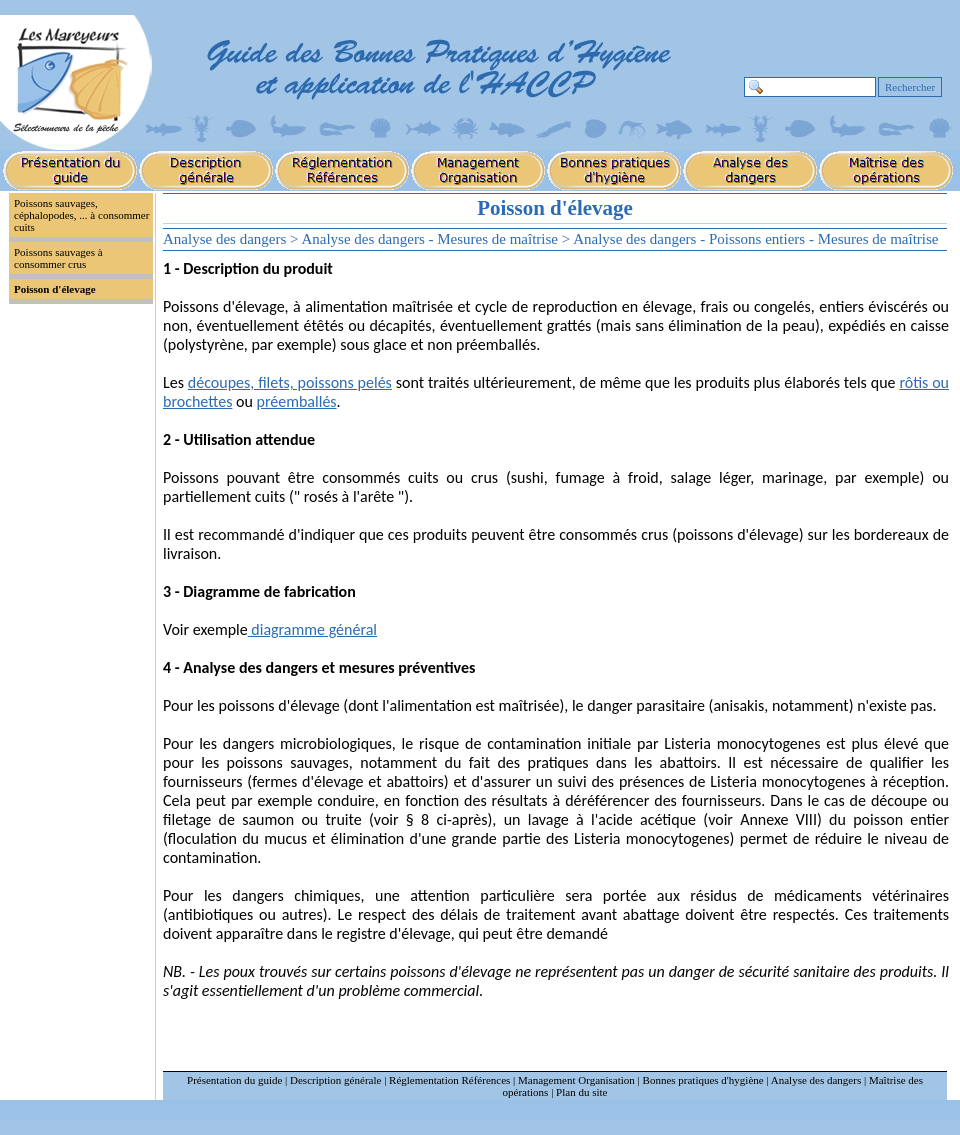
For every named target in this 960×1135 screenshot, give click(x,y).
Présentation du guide (234, 1080)
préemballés (296, 401)
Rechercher (910, 87)
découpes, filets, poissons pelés (290, 382)
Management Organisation (576, 1080)
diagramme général (312, 629)
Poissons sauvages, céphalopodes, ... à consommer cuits (81, 215)
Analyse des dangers (816, 1080)
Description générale (335, 1080)
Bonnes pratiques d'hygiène (703, 1080)
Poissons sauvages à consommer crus (58, 258)
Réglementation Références (449, 1080)
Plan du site (581, 1092)
